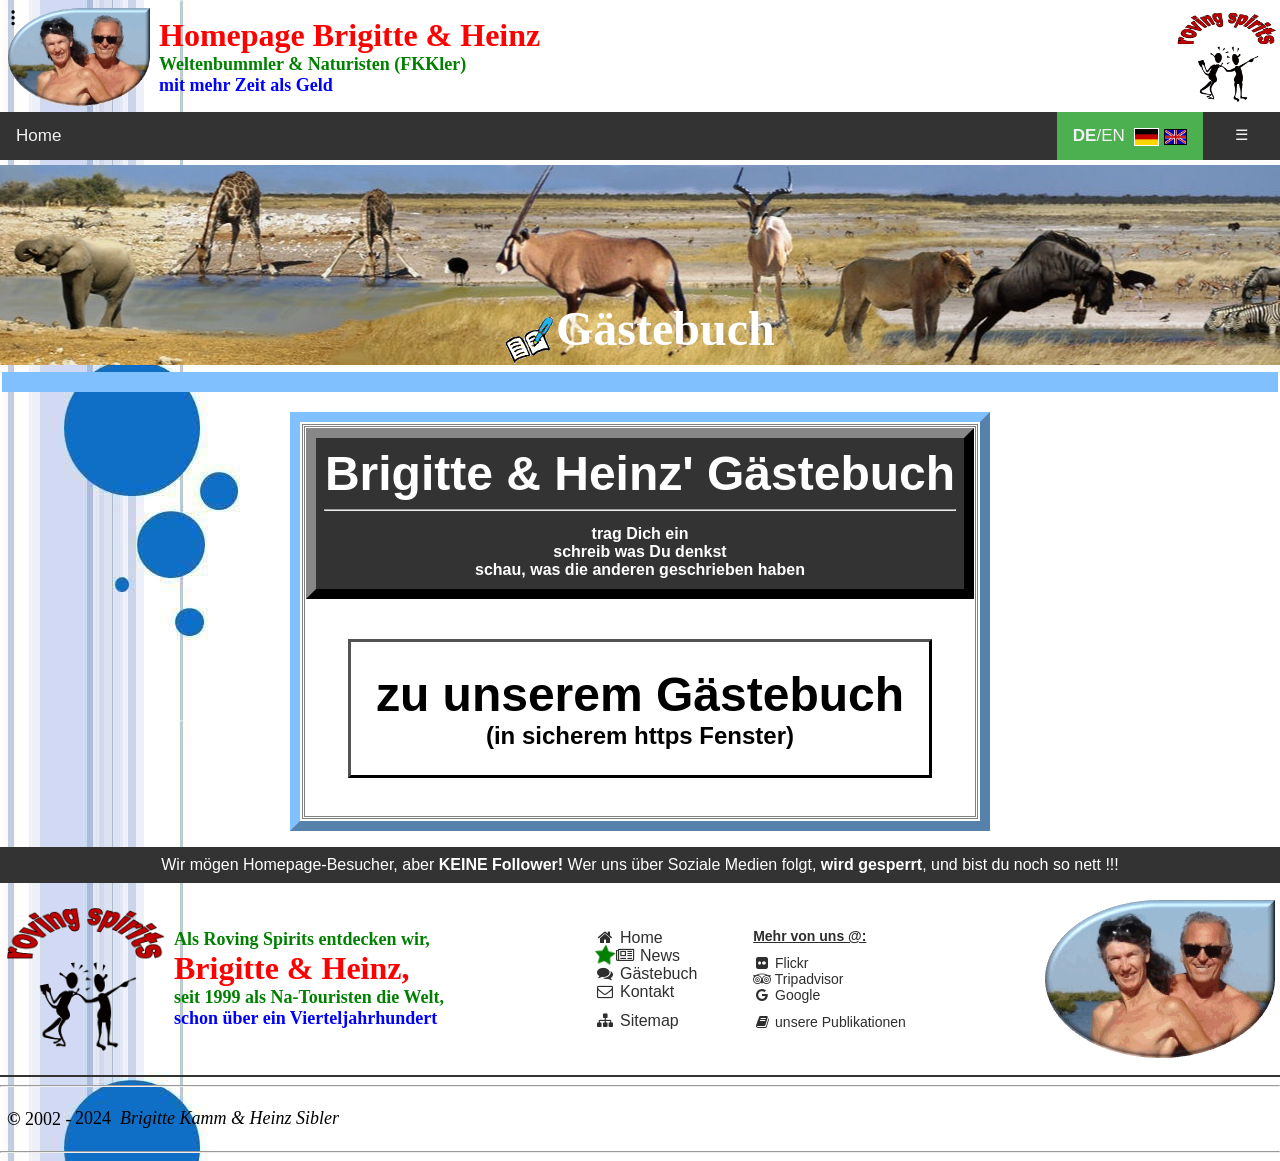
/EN (1130, 136)
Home (38, 135)
